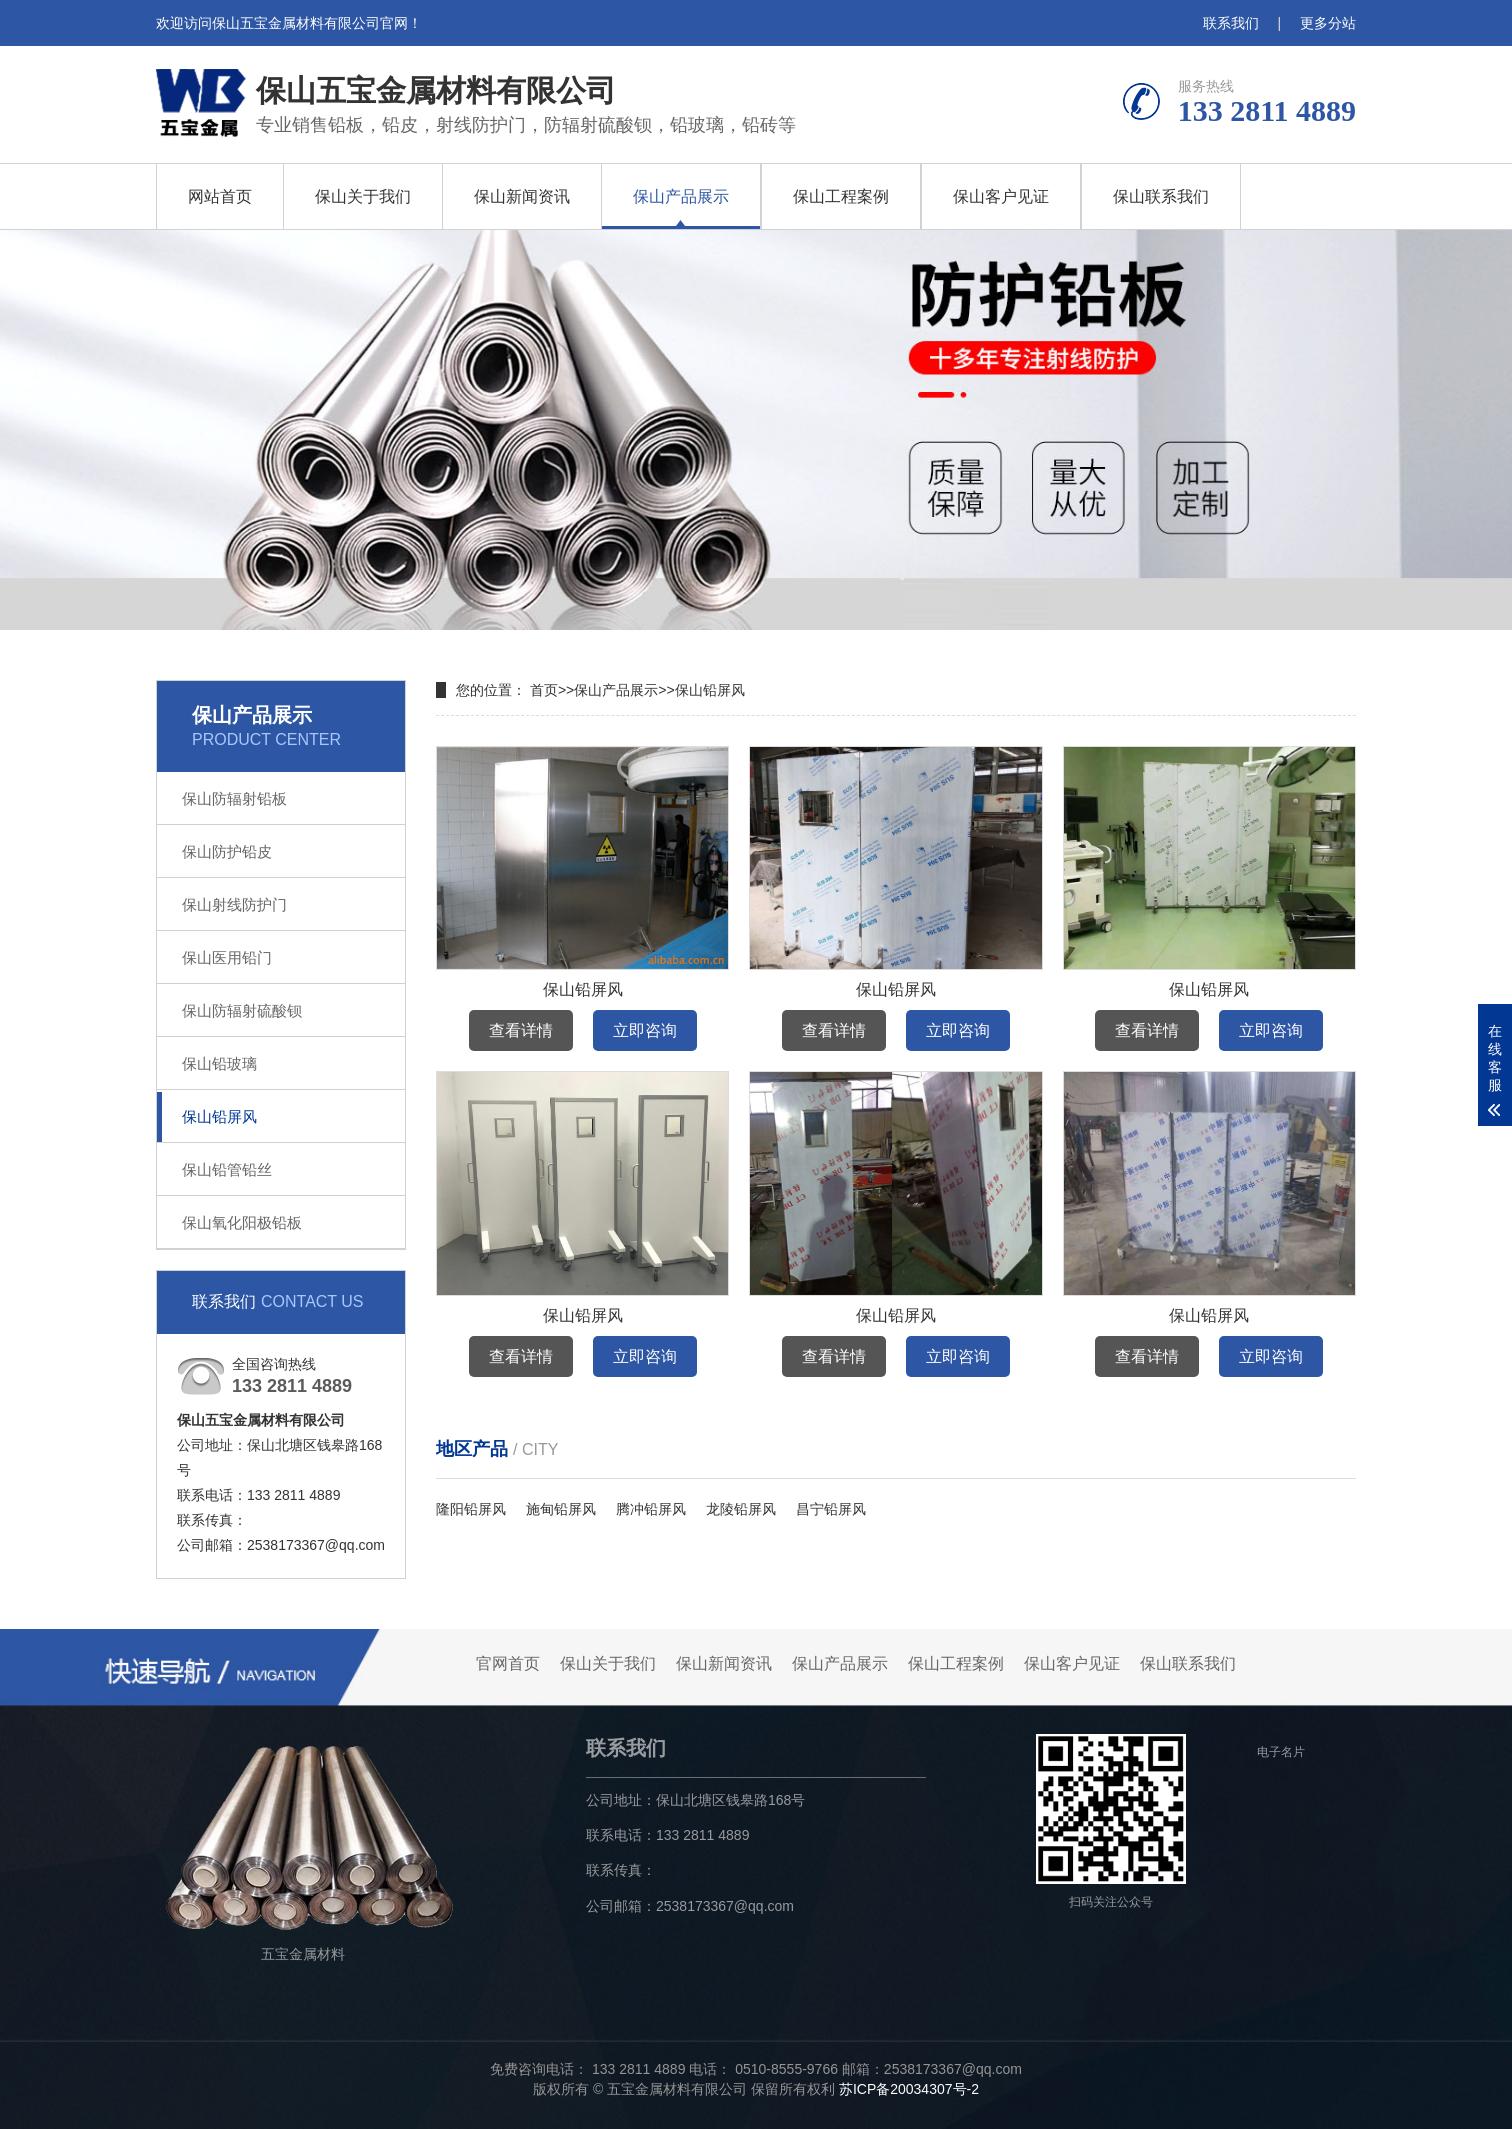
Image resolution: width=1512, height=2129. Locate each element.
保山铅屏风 (219, 1116)
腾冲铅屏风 (651, 1509)
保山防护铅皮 (227, 851)
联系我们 (1231, 23)
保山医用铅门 (227, 957)
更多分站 (1328, 23)
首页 (544, 690)
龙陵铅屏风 (741, 1509)
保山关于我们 (363, 196)
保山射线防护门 (234, 904)
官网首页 (508, 1663)
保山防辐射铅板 (234, 798)
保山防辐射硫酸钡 (242, 1010)
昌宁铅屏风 (831, 1509)
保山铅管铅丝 (227, 1169)
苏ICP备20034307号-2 (909, 2089)
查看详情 (521, 1030)
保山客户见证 (1001, 196)
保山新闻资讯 (522, 196)
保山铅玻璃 (219, 1063)
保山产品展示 (681, 196)
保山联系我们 (1161, 196)
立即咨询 (645, 1030)
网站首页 (220, 196)
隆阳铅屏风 (471, 1509)
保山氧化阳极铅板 (242, 1222)
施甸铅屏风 (561, 1509)
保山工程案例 (841, 196)
